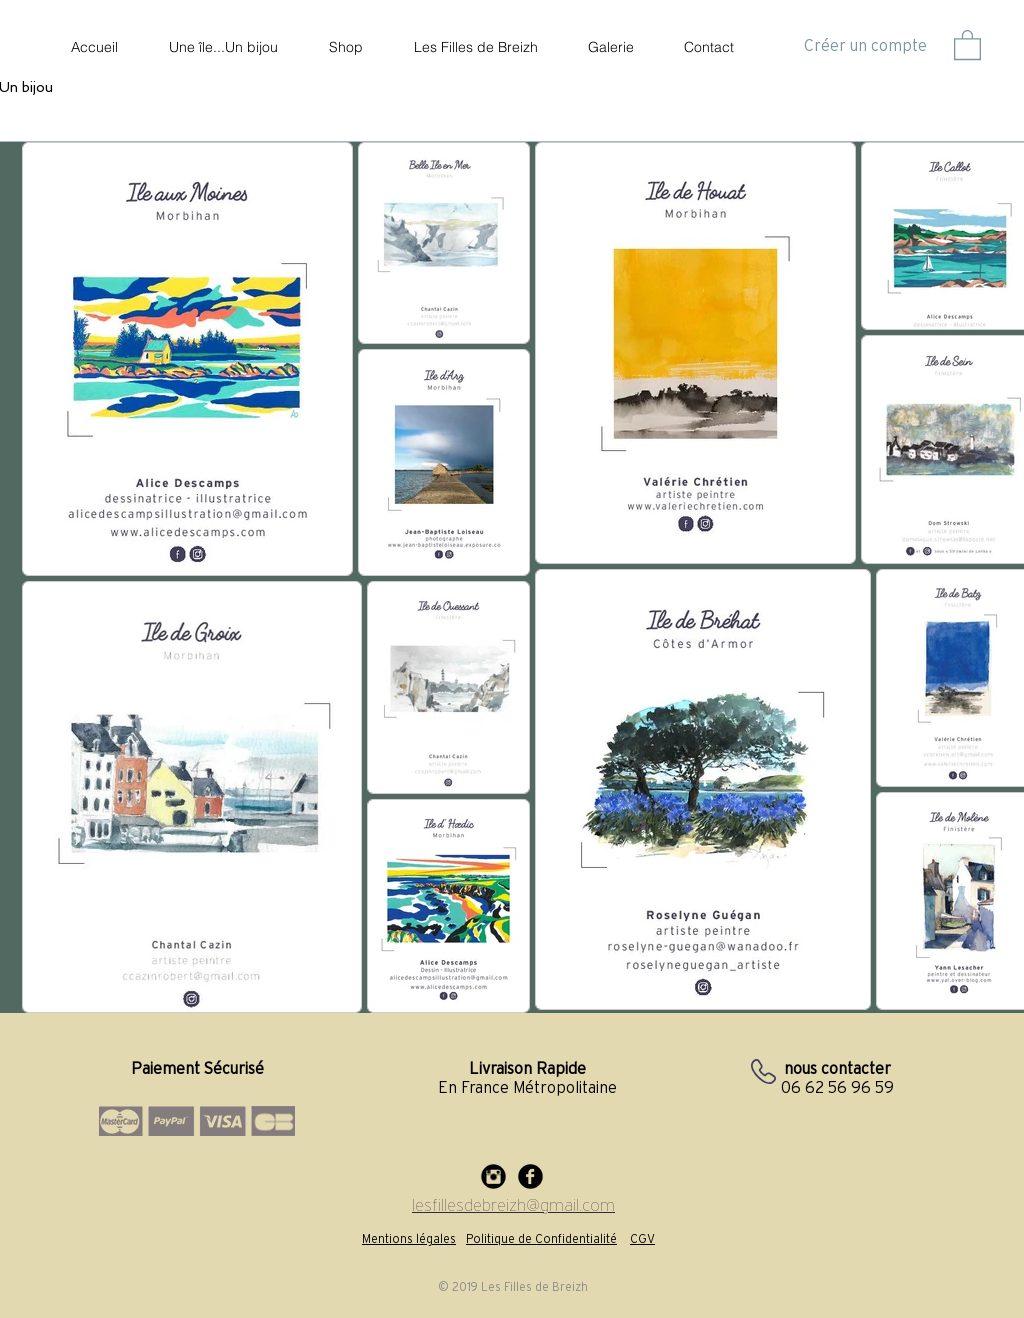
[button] (967, 44)
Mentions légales (409, 1238)
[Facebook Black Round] (530, 1176)
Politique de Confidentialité (541, 1238)
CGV (642, 1238)
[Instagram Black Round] (493, 1176)
